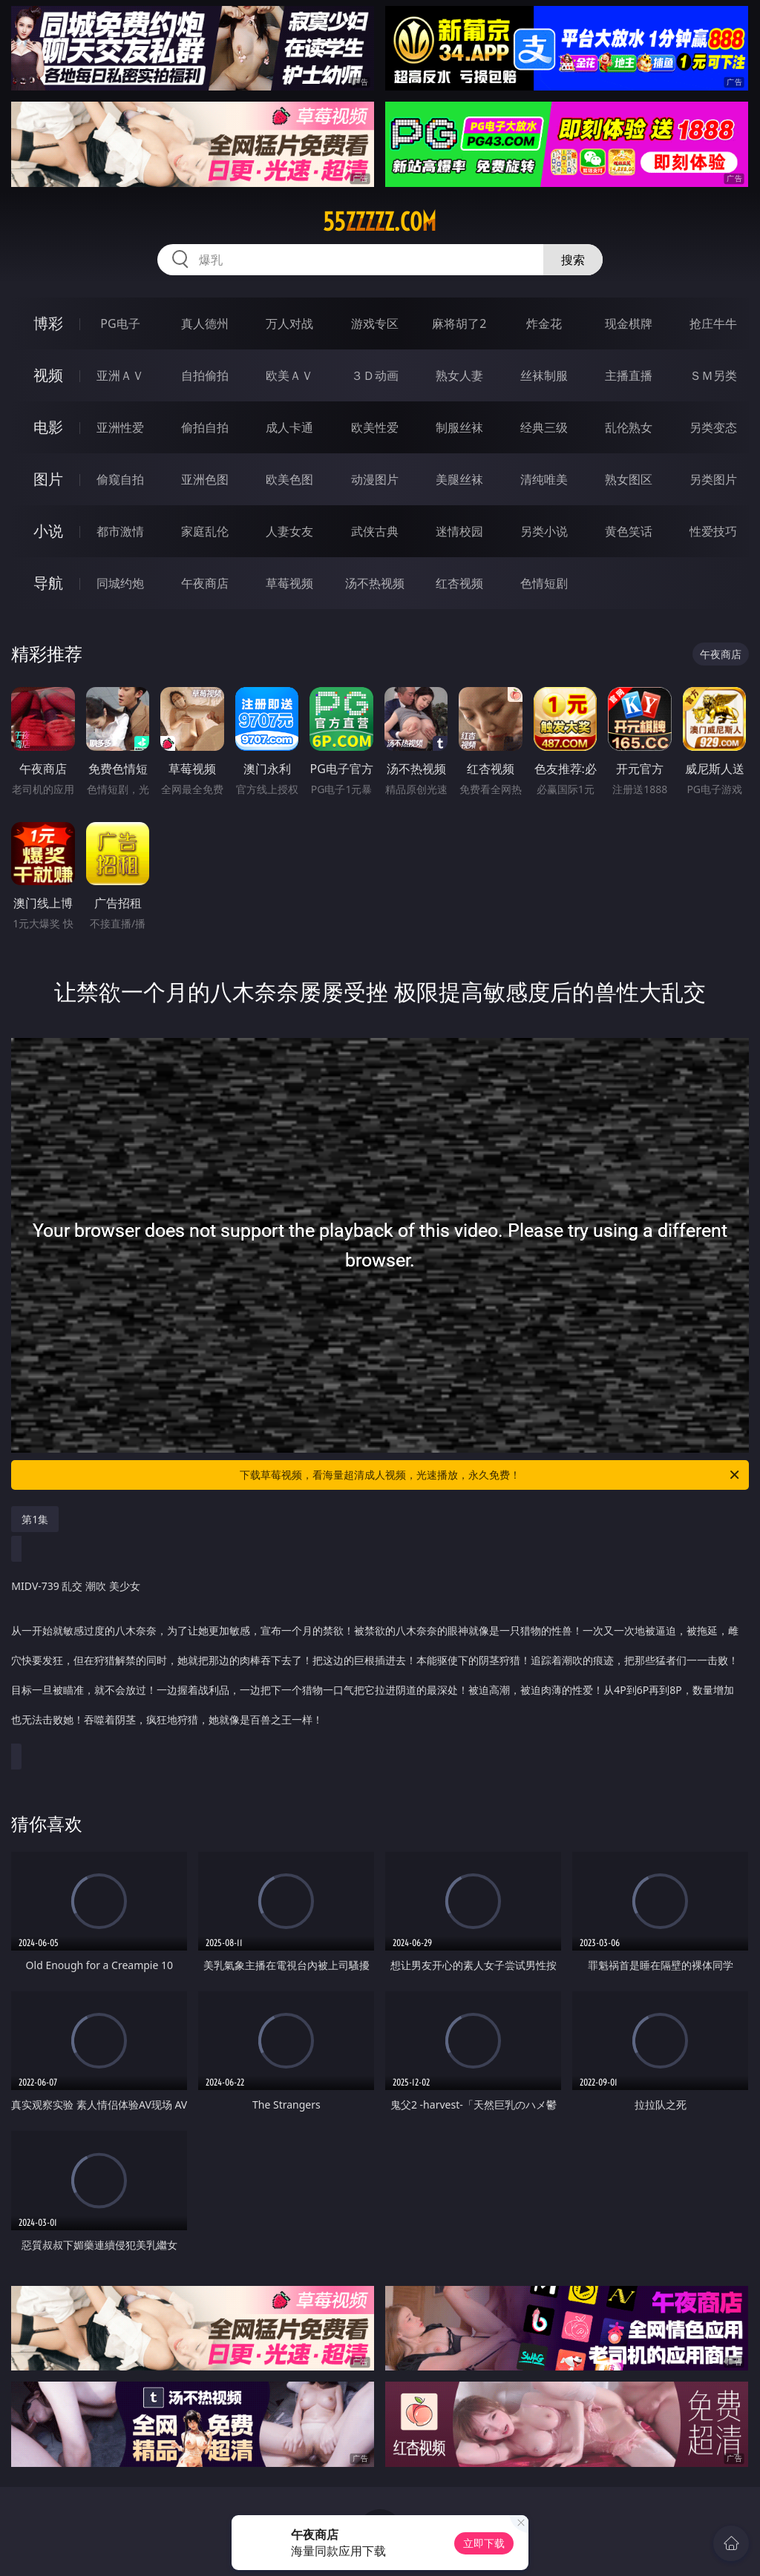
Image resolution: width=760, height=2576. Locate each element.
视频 (48, 375)
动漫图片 (375, 479)
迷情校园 (459, 531)
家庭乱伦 (205, 531)
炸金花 (544, 323)
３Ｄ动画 (375, 375)
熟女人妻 (459, 375)
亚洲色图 (205, 479)
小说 (48, 531)
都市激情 (120, 531)
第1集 (35, 1519)
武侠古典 (375, 531)
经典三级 (544, 427)
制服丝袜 (459, 427)
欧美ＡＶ (289, 375)
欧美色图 (289, 479)
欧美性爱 (375, 427)
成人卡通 (289, 427)
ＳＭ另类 (713, 375)
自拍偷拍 (205, 375)
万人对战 (289, 323)
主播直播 (628, 375)
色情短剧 (544, 583)
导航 (48, 583)
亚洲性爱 (120, 427)
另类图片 (713, 479)
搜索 (573, 260)
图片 (48, 479)
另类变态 (713, 427)
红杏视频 (459, 583)
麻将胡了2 (459, 323)
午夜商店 (205, 583)
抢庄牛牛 (713, 323)
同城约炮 (120, 583)
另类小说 (544, 531)
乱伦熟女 (628, 427)
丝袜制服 (544, 375)
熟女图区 (628, 479)
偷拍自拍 (205, 427)
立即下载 (484, 2543)
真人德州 (205, 323)
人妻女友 (289, 531)
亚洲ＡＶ (120, 375)
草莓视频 (289, 583)
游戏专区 (375, 323)
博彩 (48, 323)
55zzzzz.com (379, 222)
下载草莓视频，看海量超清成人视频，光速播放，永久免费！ (490, 1475)
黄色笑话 (628, 531)
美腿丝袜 (459, 479)
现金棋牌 (628, 323)
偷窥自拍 (120, 479)
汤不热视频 (374, 583)
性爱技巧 (713, 531)
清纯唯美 (544, 479)
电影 (48, 427)
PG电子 (120, 323)
